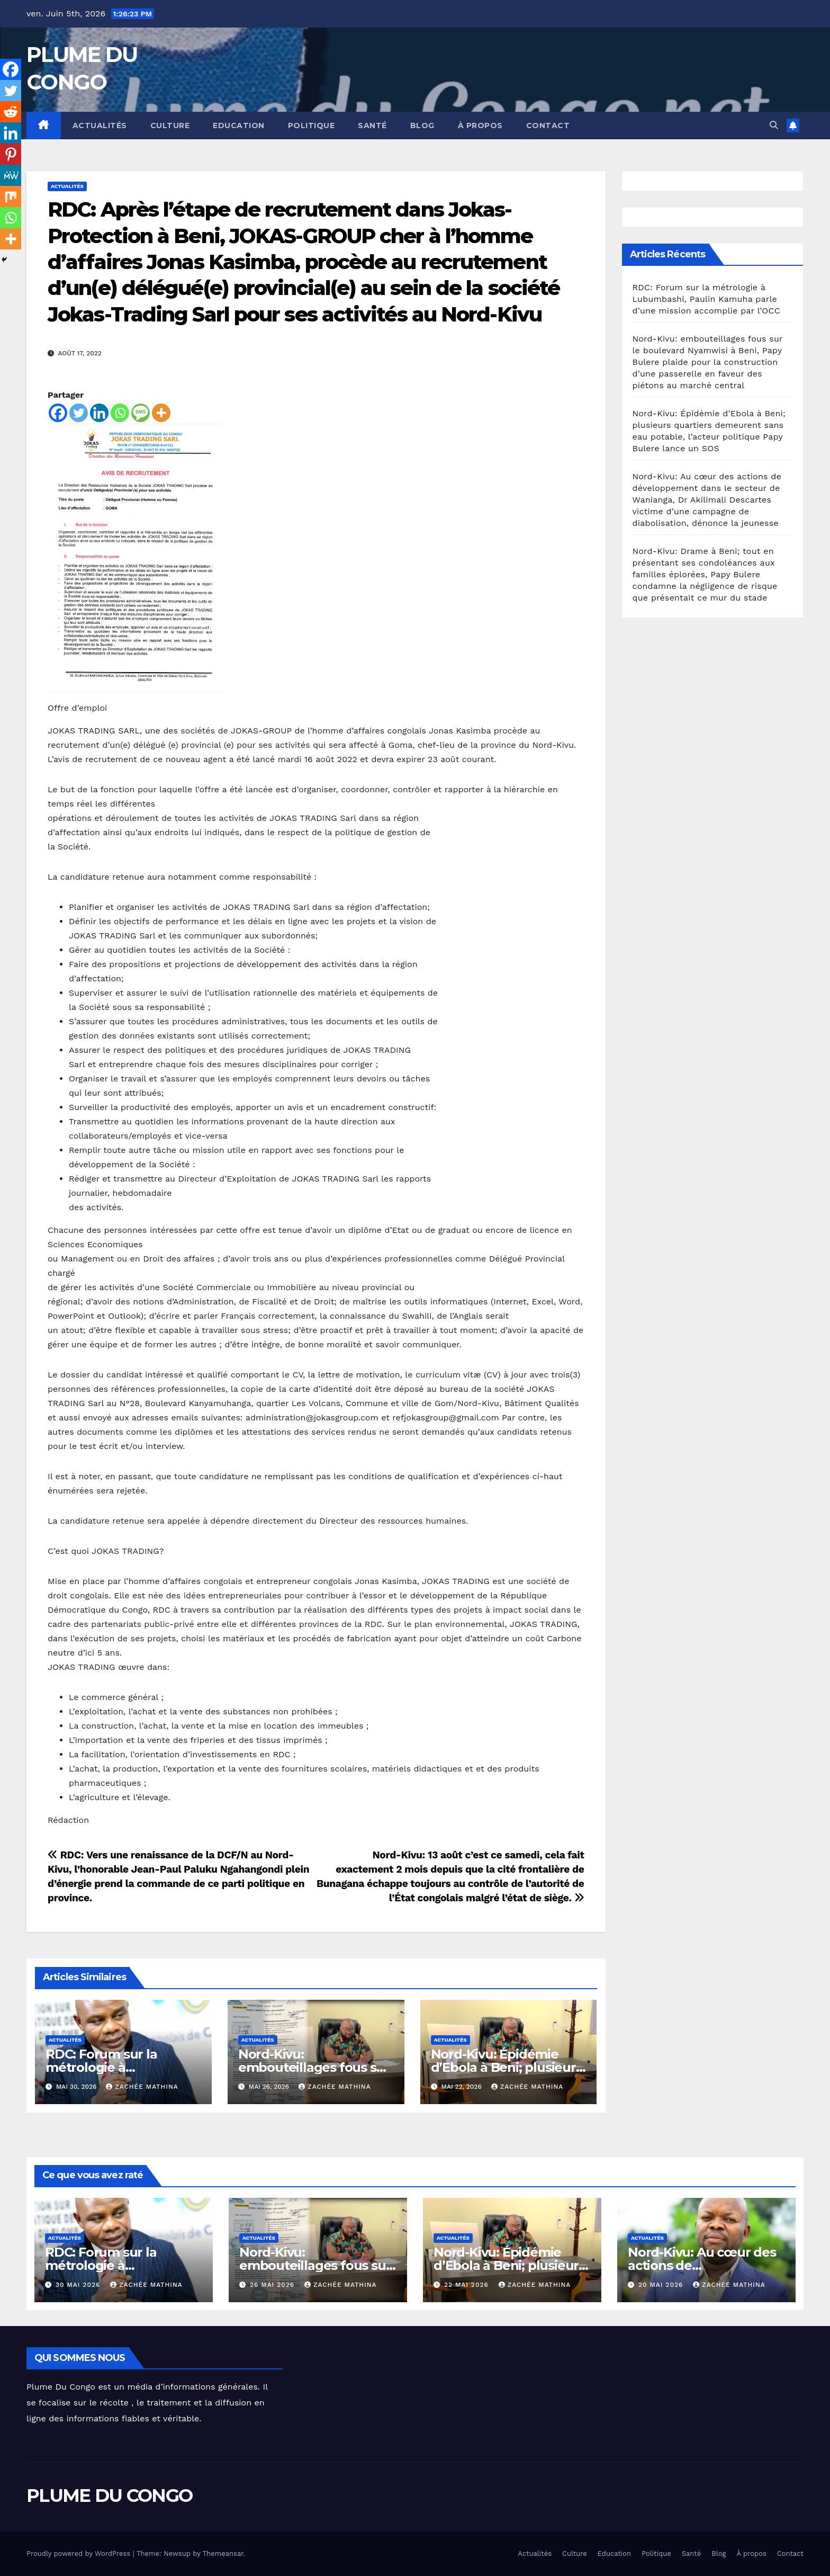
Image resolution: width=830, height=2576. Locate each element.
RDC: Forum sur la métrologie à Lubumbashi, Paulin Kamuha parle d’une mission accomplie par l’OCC (706, 299)
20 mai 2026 (661, 2284)
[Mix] (10, 196)
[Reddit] (10, 111)
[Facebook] (58, 413)
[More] (161, 413)
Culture (170, 125)
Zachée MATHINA (142, 2086)
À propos (480, 125)
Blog (422, 125)
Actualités (100, 125)
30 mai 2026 (79, 2284)
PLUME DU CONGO (109, 2495)
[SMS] (140, 413)
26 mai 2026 (273, 2284)
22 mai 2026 (467, 2284)
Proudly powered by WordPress (79, 2553)
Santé (372, 125)
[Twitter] (78, 413)
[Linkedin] (99, 413)
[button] (774, 125)
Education (239, 125)
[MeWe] (10, 175)
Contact (548, 125)
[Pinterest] (10, 154)
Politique (311, 125)
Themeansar (223, 2553)
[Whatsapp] (120, 413)
